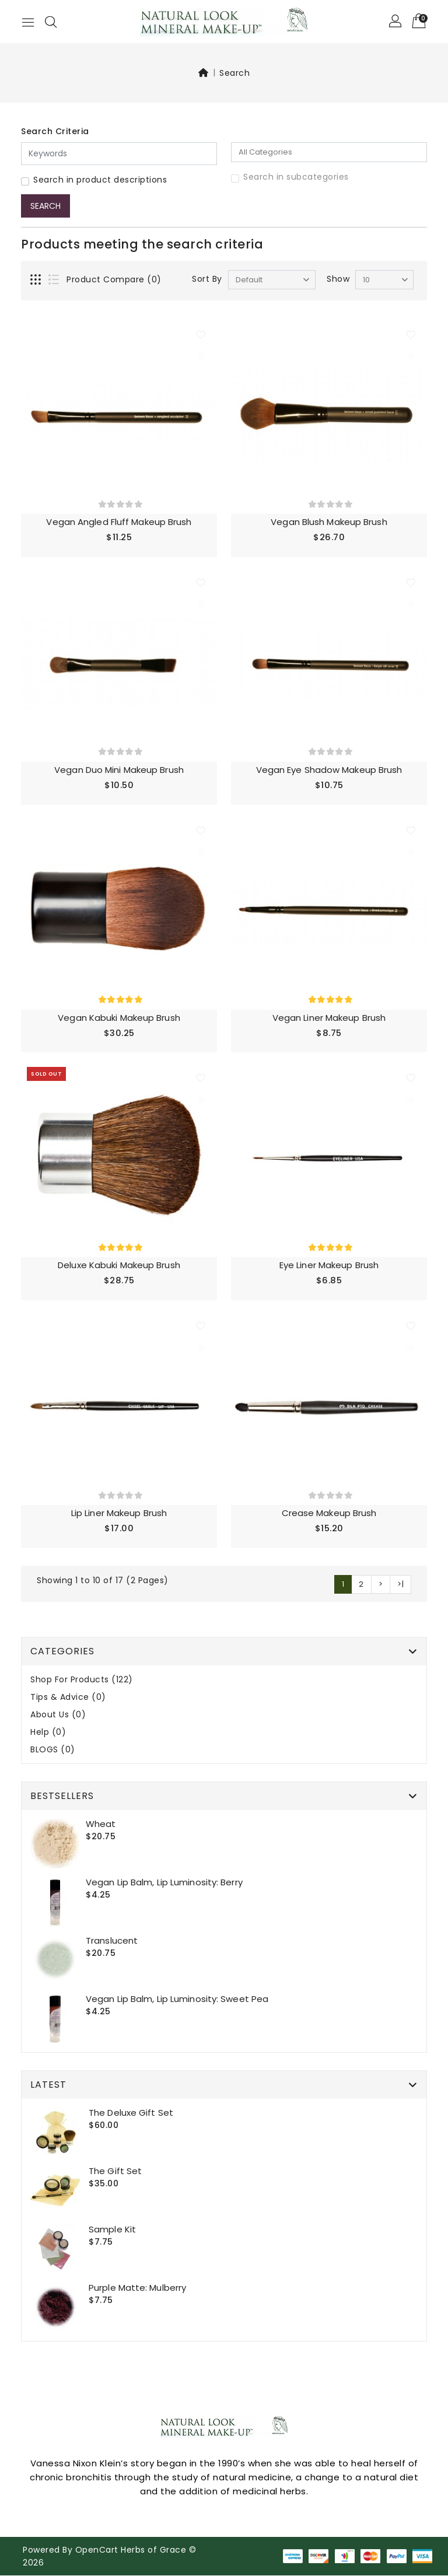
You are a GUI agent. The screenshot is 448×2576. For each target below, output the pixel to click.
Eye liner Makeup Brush (329, 1265)
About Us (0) (58, 1715)
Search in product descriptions (100, 179)
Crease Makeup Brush (329, 1513)
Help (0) (48, 1732)
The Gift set (115, 2171)
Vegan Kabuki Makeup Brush (119, 1018)
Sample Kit (112, 2230)
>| (400, 1584)
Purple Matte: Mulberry (137, 2288)
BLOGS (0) (52, 1750)
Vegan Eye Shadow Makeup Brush (329, 770)
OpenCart (96, 2550)
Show (338, 279)
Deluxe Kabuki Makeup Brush (119, 1265)
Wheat (101, 1824)
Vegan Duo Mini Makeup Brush (119, 770)
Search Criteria (55, 131)
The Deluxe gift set (131, 2113)
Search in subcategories (296, 177)
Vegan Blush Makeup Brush (329, 522)
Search (234, 73)
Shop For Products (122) (81, 1680)
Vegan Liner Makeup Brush (329, 1018)
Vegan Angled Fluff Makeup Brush (118, 522)
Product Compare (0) (114, 279)
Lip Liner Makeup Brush (119, 1513)
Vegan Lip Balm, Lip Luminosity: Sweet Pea (177, 1999)
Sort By (207, 279)
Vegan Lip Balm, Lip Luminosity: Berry (164, 1883)
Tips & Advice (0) (68, 1697)
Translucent (112, 1941)
